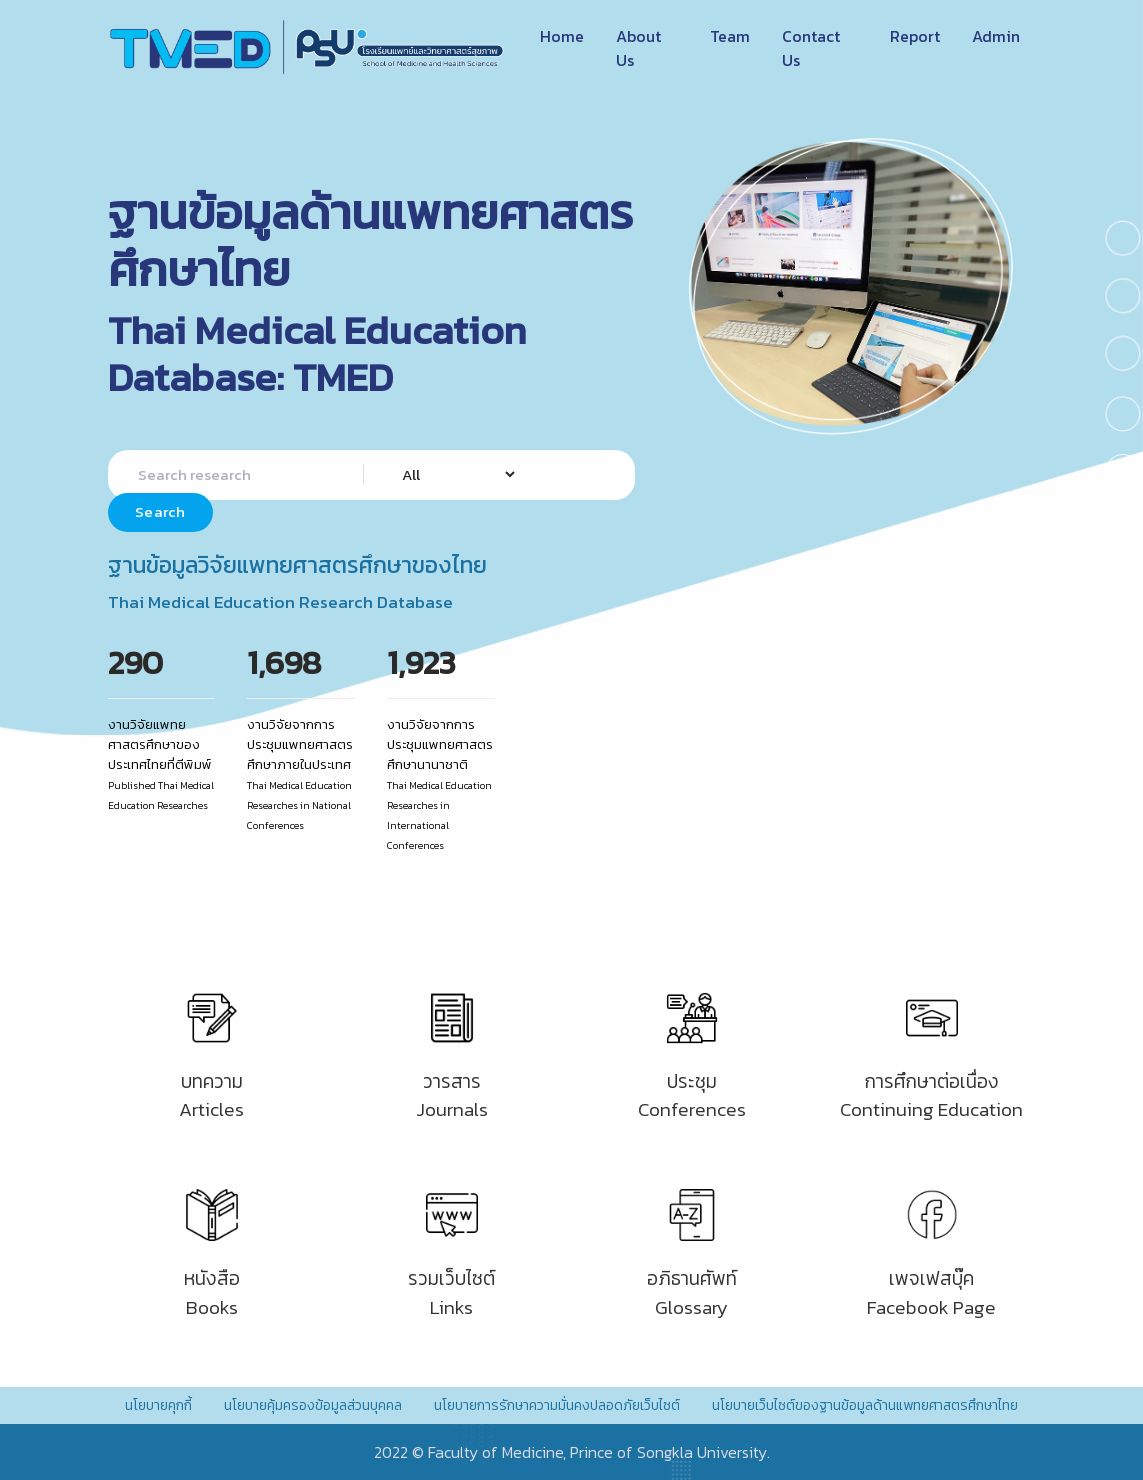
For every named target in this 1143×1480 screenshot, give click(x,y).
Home (562, 36)
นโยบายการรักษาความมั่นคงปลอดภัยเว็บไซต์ (557, 1405)
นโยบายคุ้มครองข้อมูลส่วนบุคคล (313, 1405)
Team (730, 36)
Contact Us (811, 48)
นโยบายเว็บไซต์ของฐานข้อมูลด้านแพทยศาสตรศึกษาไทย (865, 1405)
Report (915, 36)
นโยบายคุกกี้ (158, 1405)
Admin (996, 36)
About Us (638, 48)
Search (160, 511)
